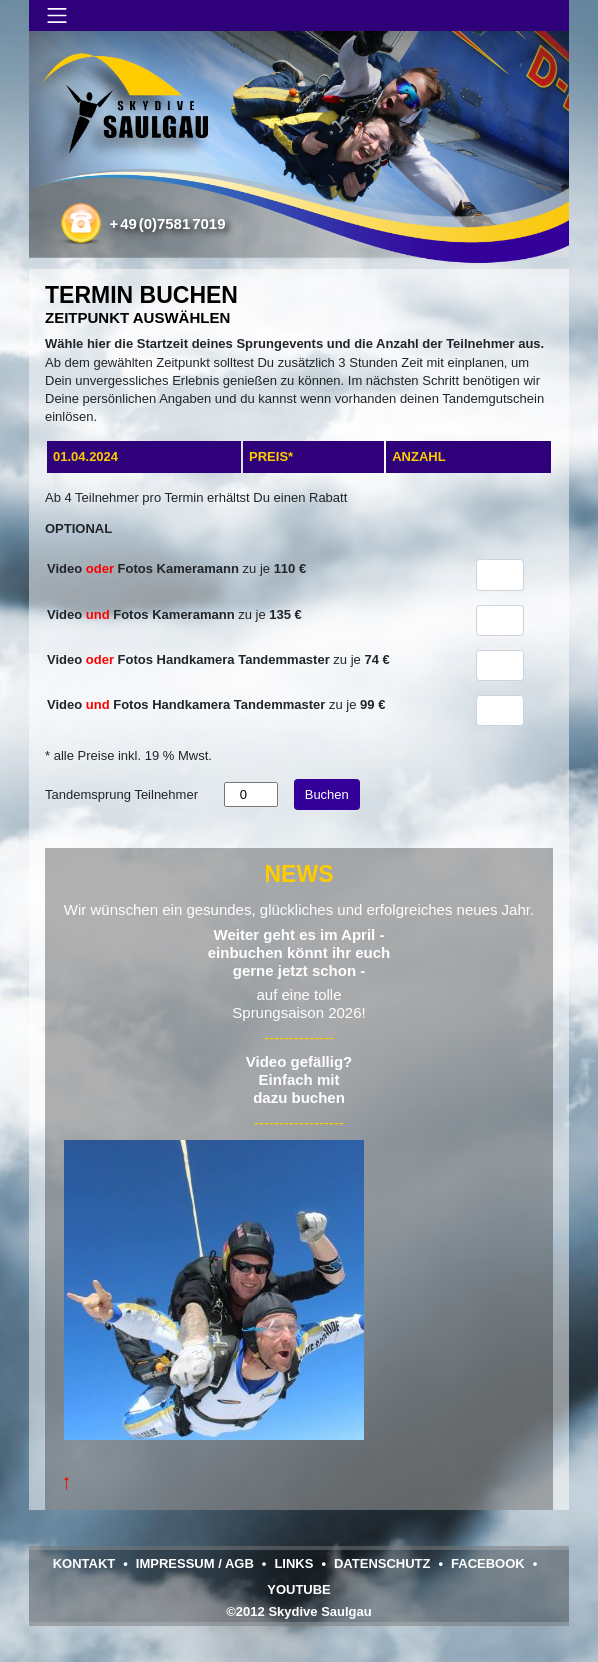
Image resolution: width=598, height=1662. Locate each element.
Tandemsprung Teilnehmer (121, 794)
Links (293, 1563)
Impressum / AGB (195, 1563)
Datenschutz (382, 1563)
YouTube (299, 1589)
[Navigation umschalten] (57, 15)
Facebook (488, 1563)
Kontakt (84, 1563)
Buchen (327, 794)
